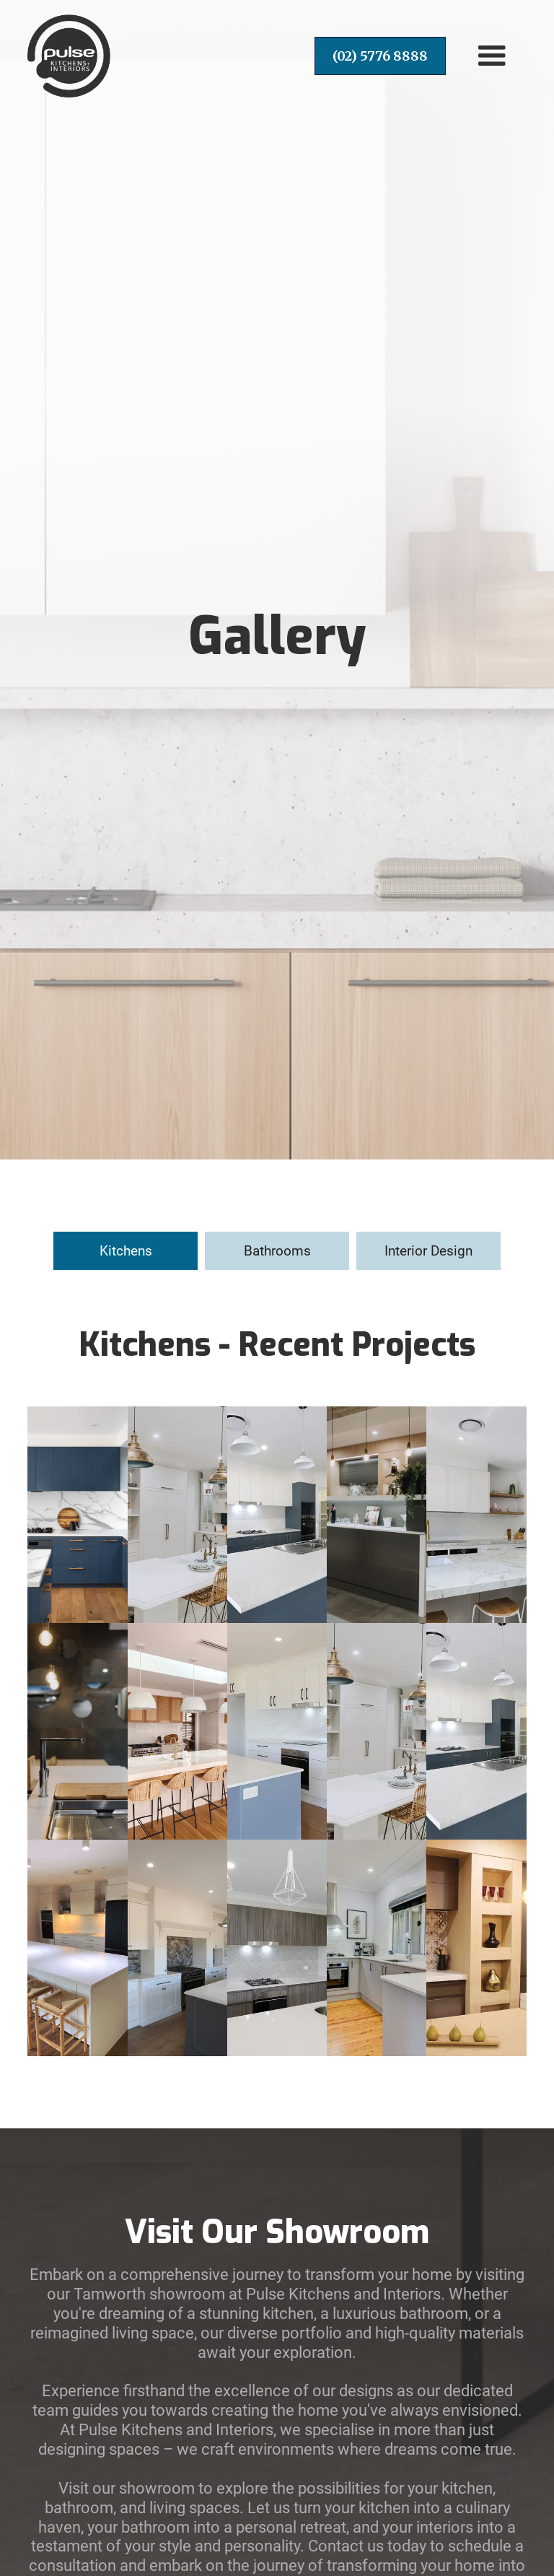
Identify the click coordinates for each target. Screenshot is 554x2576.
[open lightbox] (77, 1514)
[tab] (125, 1251)
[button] (492, 56)
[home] (68, 55)
